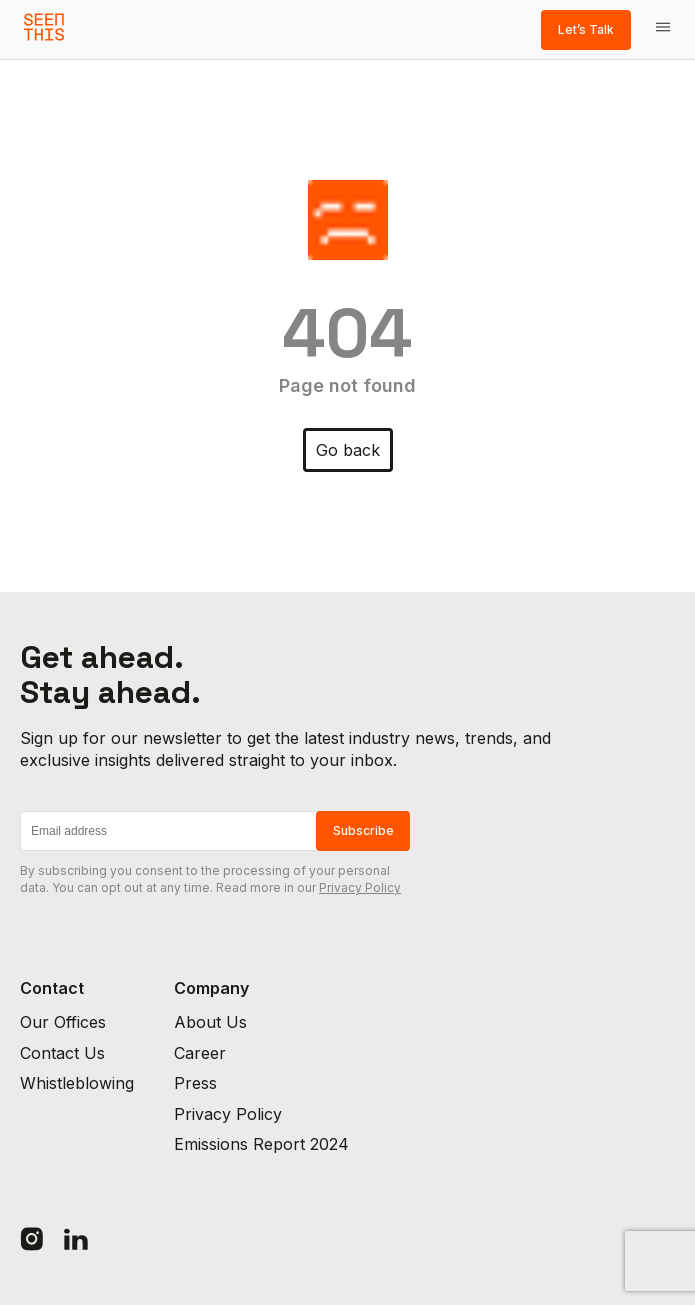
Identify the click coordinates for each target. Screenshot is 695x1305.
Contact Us (62, 1053)
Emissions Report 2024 (261, 1144)
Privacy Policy (360, 887)
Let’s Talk (586, 29)
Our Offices (63, 1022)
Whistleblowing (77, 1083)
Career (200, 1053)
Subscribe (363, 830)
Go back (348, 450)
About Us (210, 1022)
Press (195, 1083)
